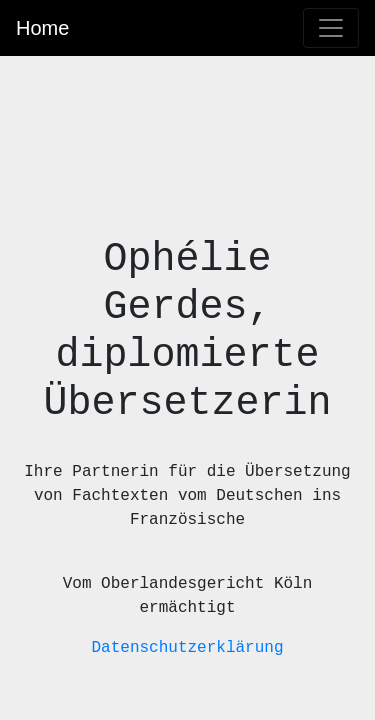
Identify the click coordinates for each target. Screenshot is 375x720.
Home (42, 28)
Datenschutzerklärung (187, 648)
